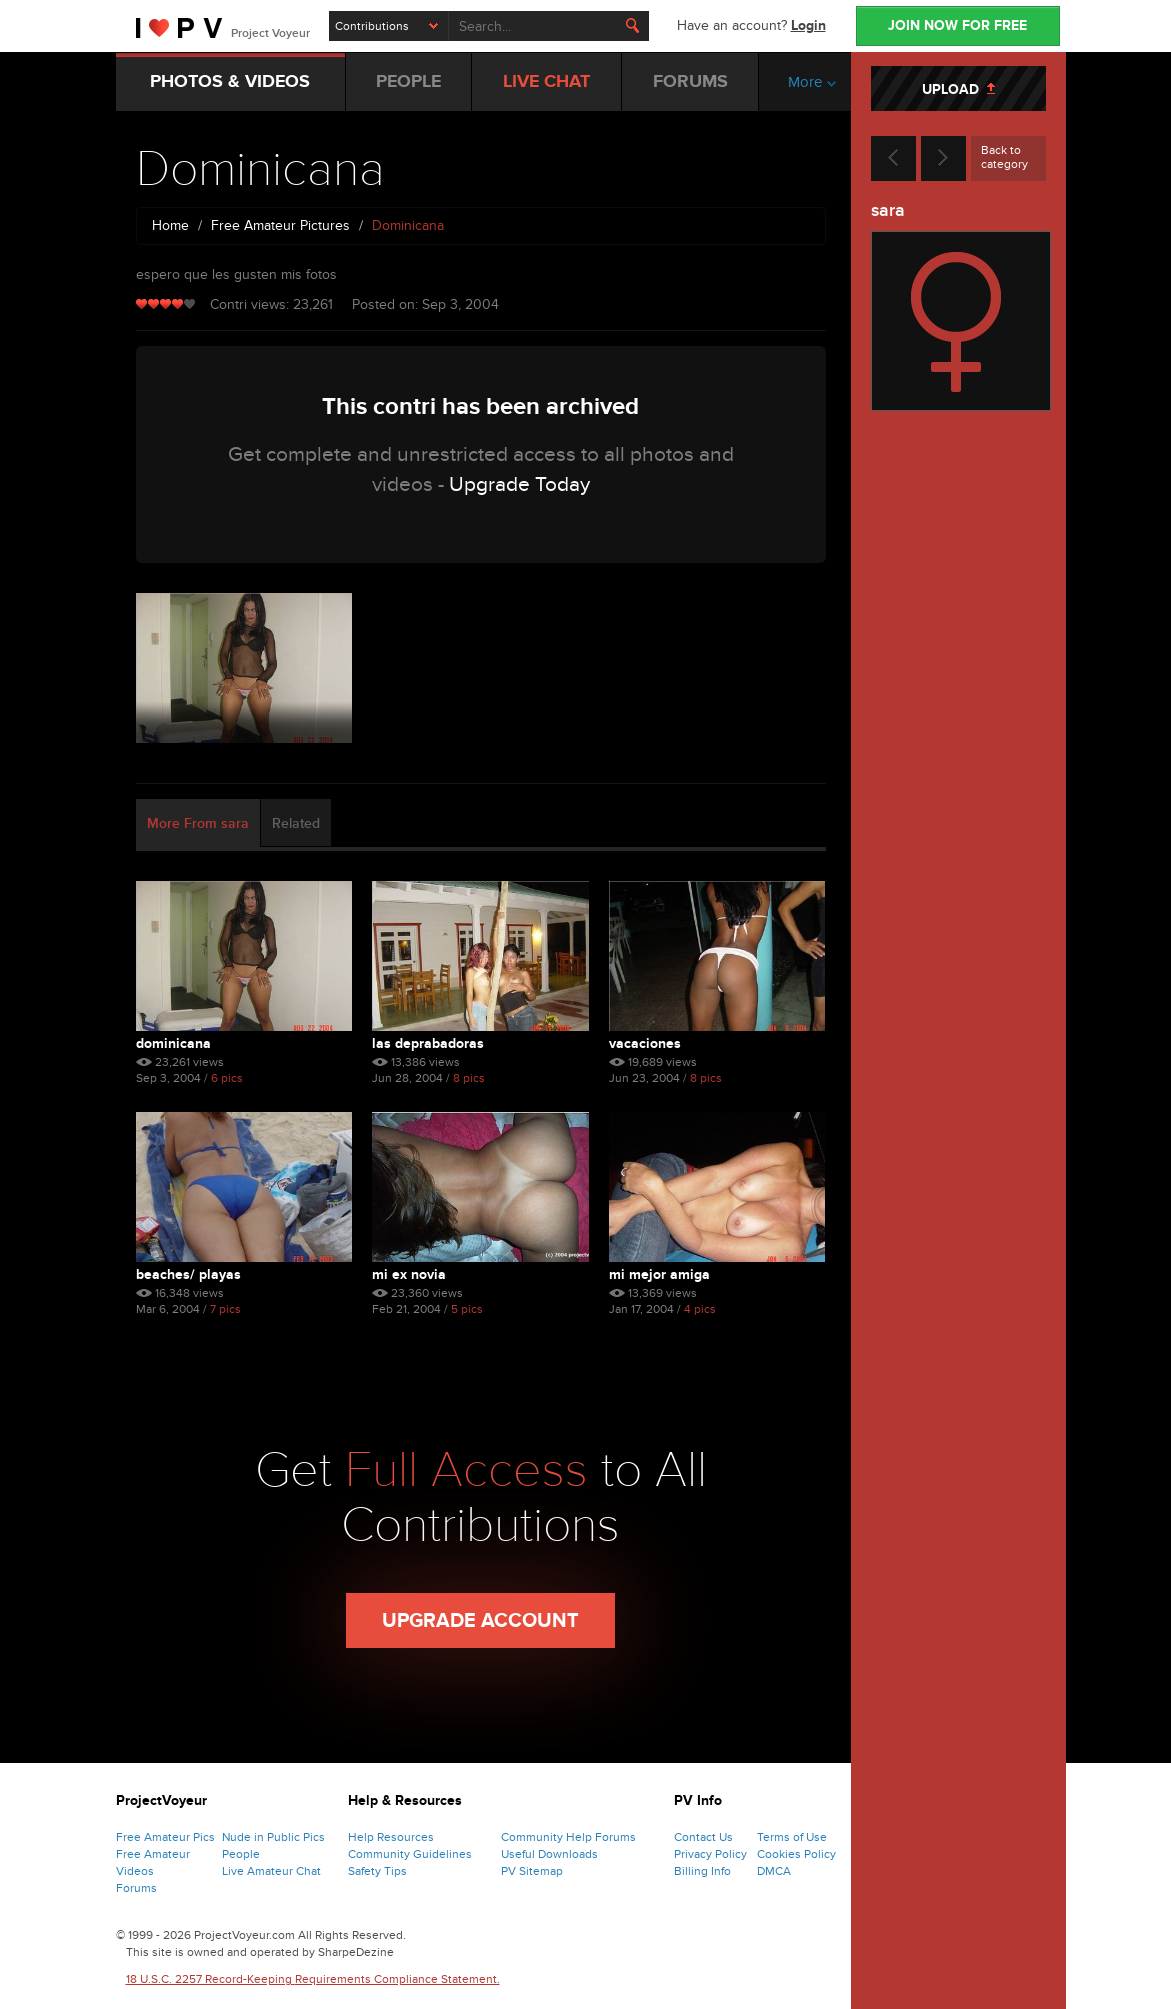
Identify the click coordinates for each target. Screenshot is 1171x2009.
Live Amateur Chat (271, 1871)
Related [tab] (296, 823)
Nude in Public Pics (273, 1837)
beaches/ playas (188, 1274)
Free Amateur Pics (165, 1837)
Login (808, 25)
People (241, 1854)
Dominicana (173, 1043)
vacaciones (645, 1043)
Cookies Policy (796, 1854)
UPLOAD (958, 89)
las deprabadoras (428, 1043)
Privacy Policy (710, 1854)
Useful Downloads (549, 1854)
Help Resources (391, 1837)
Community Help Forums (568, 1837)
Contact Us (703, 1837)
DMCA (774, 1871)
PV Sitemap (532, 1871)
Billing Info (702, 1871)
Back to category (1004, 157)
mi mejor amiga (659, 1274)
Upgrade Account (480, 1621)
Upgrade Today (519, 484)
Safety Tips (377, 1871)
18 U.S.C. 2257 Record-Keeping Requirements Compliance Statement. (313, 1979)
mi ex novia (409, 1274)
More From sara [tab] (198, 823)
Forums (136, 1888)
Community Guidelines (410, 1854)
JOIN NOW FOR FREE (957, 25)
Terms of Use (792, 1837)
